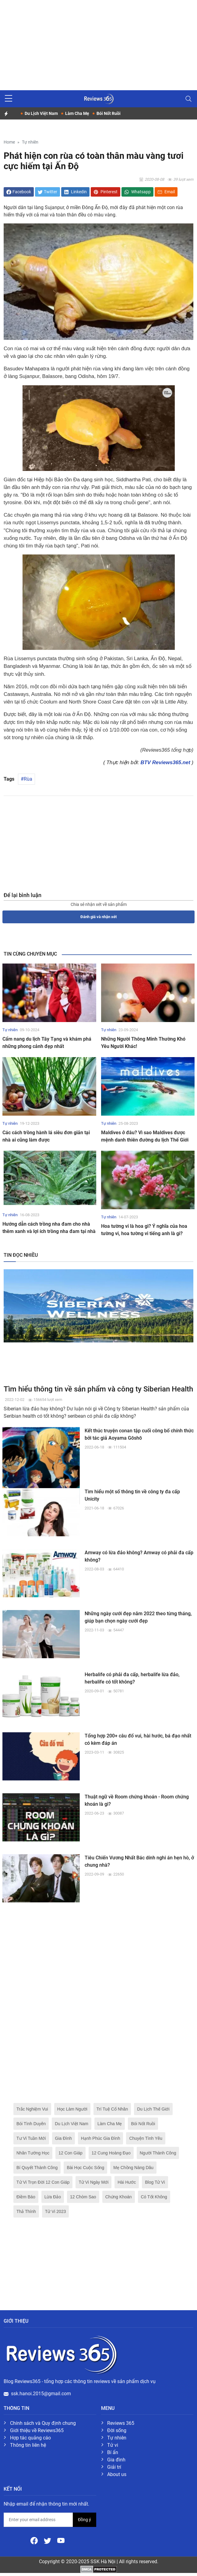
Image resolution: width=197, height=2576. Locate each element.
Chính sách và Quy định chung (43, 2423)
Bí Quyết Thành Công (37, 2167)
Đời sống (116, 2430)
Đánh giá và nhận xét (98, 916)
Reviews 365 (120, 2423)
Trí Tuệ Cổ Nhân (112, 2109)
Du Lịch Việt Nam (71, 2123)
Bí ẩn (112, 2452)
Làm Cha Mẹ (109, 2123)
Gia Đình (63, 2138)
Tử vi (112, 2445)
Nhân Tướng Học (32, 2152)
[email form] (38, 2520)
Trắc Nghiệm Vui (32, 2109)
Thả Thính (26, 2211)
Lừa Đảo (52, 2196)
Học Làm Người (72, 2109)
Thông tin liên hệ (28, 2445)
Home (9, 142)
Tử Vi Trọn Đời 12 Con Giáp (42, 2182)
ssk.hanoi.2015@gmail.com (41, 2393)
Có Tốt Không (154, 2196)
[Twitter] (48, 2540)
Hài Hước (127, 2182)
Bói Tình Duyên (31, 2123)
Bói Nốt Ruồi (143, 2123)
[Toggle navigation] (188, 99)
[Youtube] (61, 2540)
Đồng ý (84, 2519)
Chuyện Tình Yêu (145, 2138)
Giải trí (114, 2467)
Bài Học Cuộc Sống (85, 2167)
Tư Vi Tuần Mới (31, 2138)
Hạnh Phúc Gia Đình (100, 2138)
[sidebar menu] (8, 99)
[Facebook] (34, 2540)
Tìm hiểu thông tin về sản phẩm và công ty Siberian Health (98, 1389)
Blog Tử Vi (155, 2182)
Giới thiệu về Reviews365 (37, 2430)
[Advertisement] (98, 42)
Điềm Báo (25, 2196)
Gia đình (116, 2460)
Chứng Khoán (118, 2196)
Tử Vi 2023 (55, 2211)
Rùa (28, 779)
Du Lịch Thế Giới (153, 2109)
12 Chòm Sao (83, 2196)
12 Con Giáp (70, 2152)
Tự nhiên (30, 142)
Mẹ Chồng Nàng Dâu (133, 2167)
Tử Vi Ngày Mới (93, 2182)
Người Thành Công (158, 2152)
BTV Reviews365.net (165, 762)
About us (116, 2474)
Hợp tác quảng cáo (30, 2438)
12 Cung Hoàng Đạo (111, 2152)
